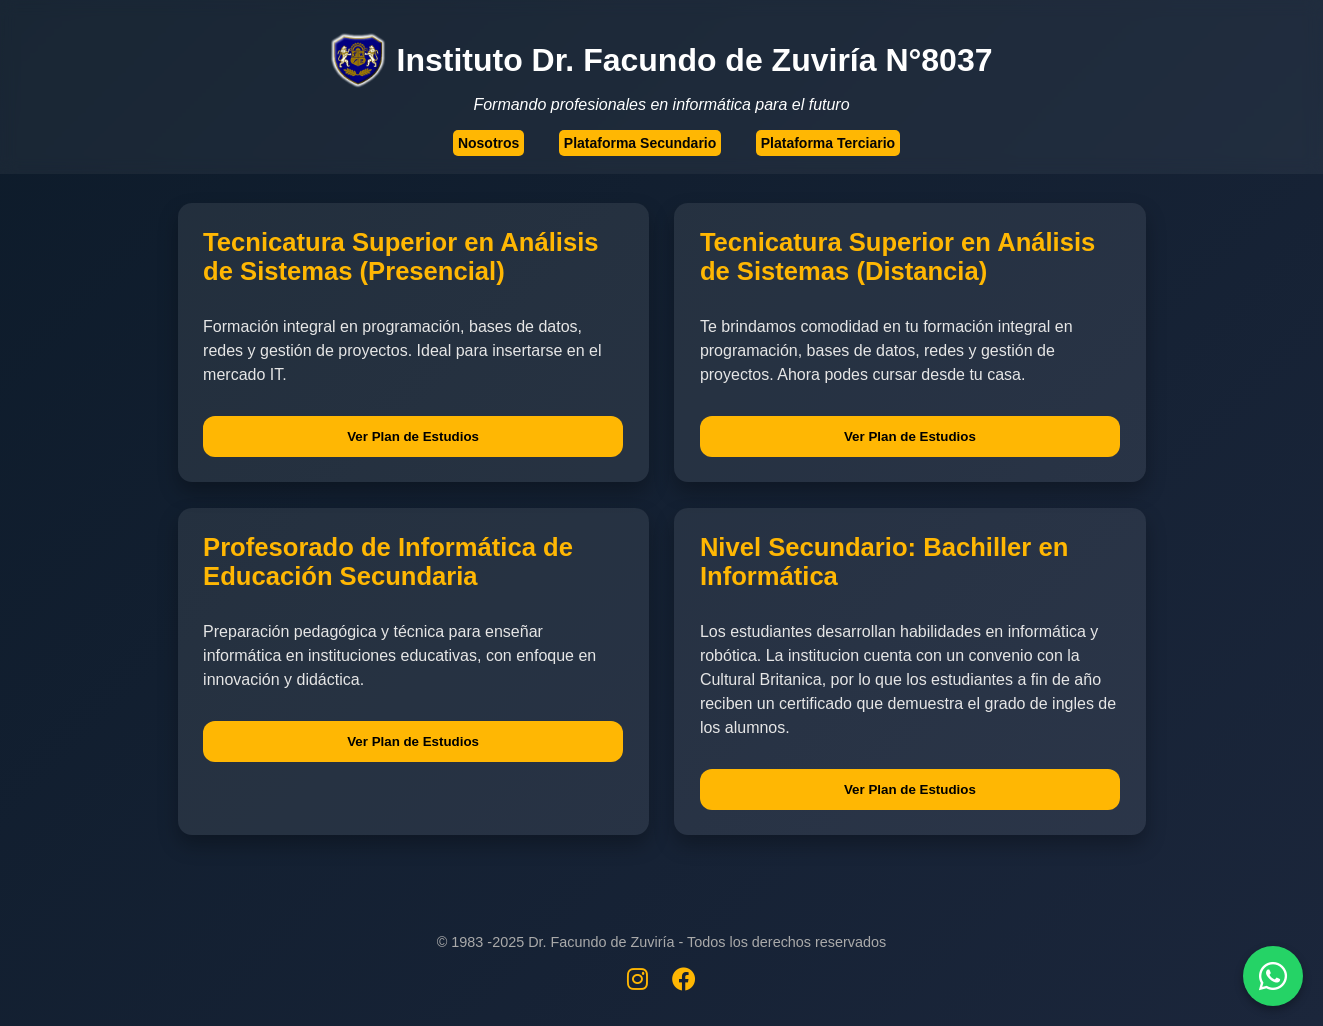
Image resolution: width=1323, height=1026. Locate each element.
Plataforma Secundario (640, 143)
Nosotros (488, 143)
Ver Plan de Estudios (413, 436)
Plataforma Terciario (828, 143)
